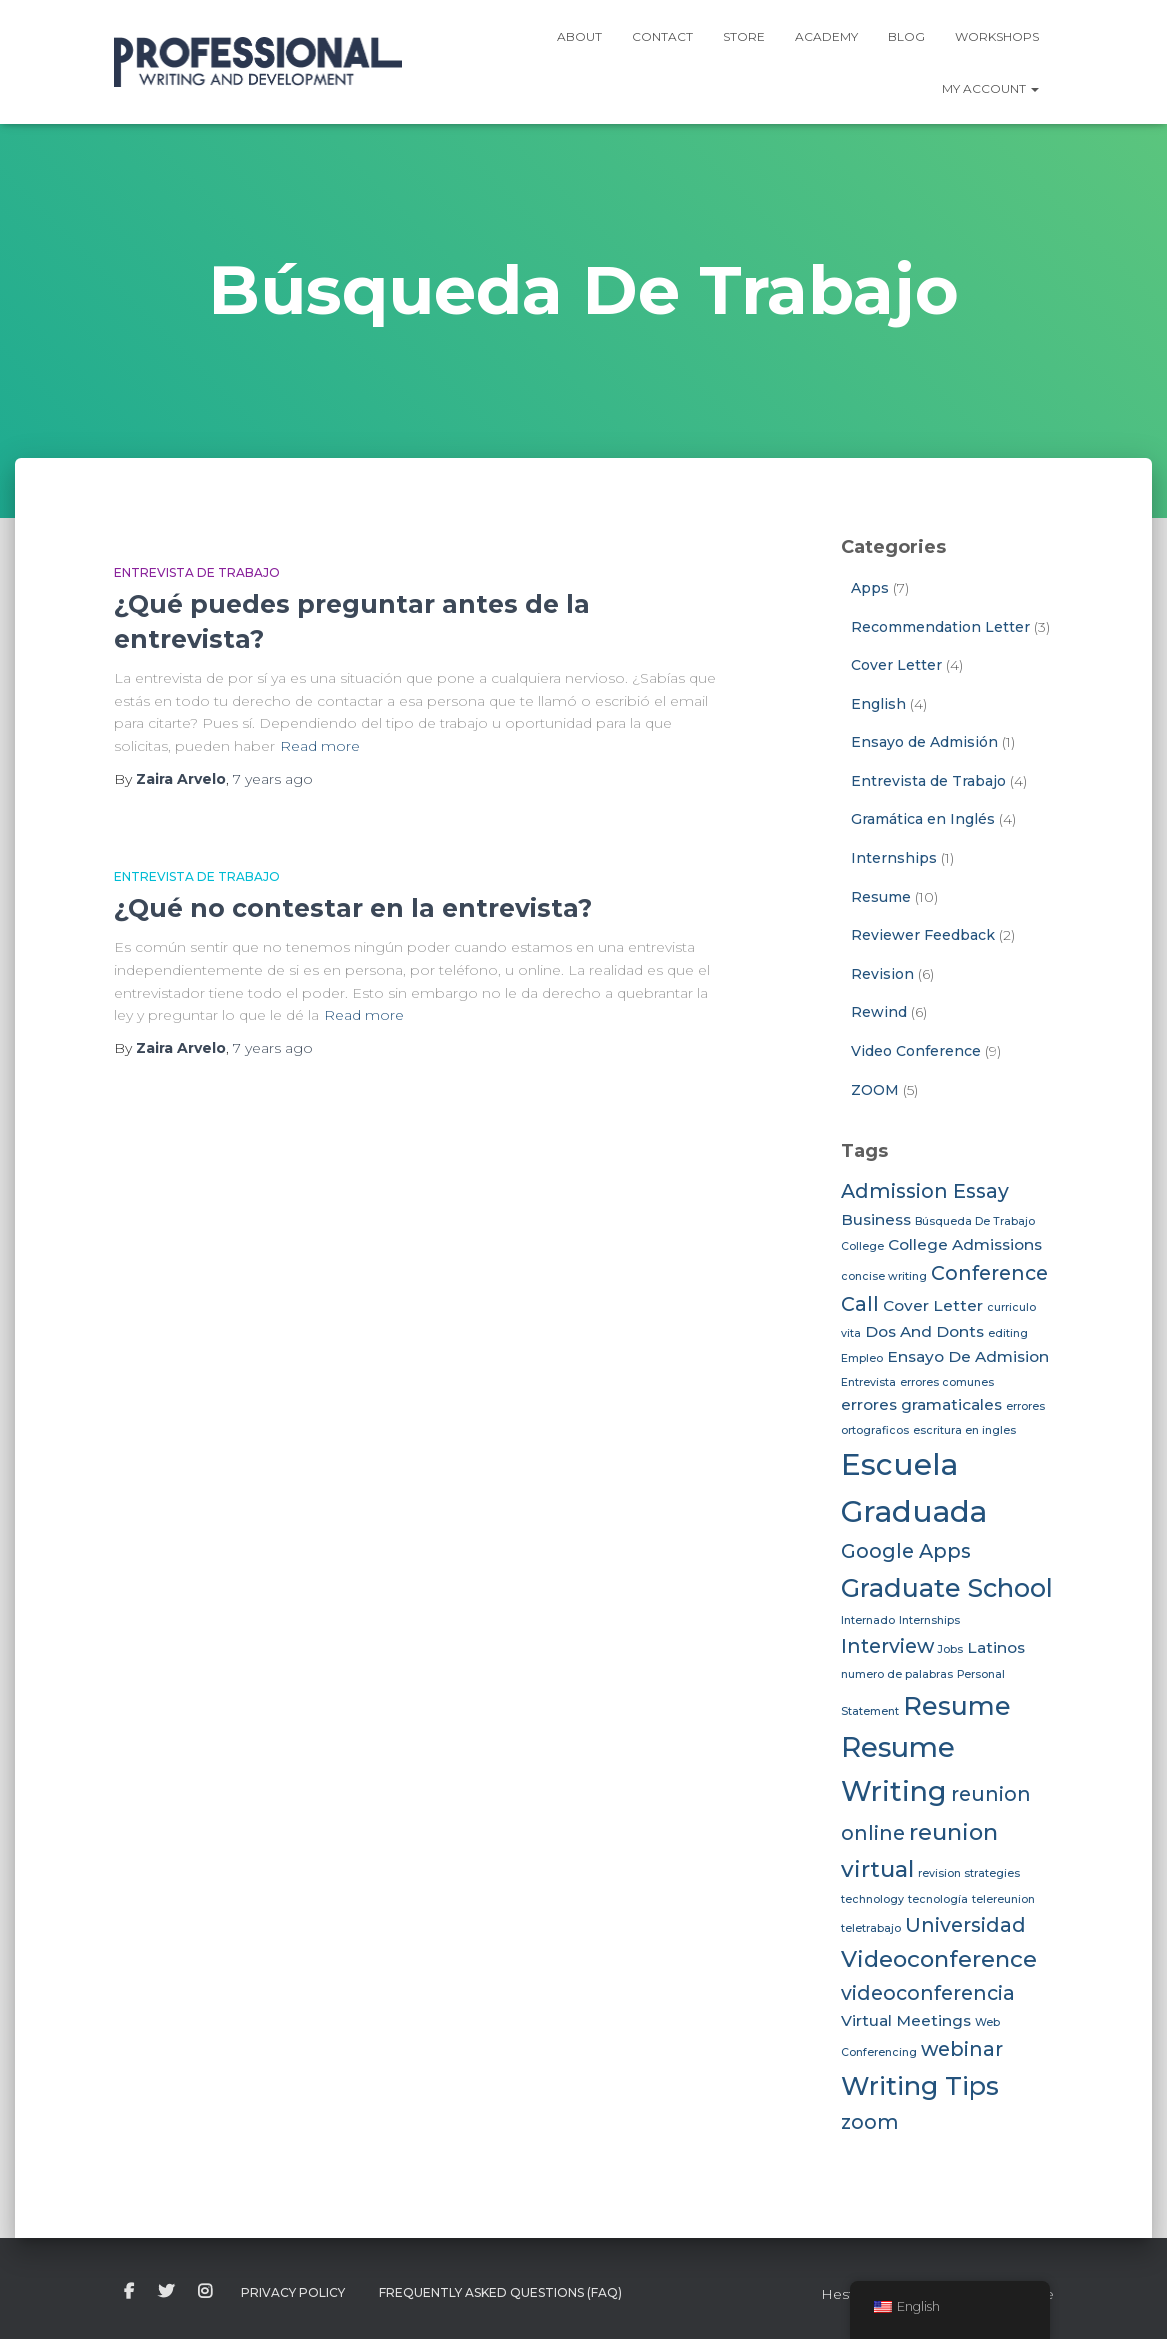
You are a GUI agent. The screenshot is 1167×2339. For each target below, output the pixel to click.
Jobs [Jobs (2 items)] (950, 1649)
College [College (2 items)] (862, 1246)
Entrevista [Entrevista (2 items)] (868, 1382)
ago (273, 779)
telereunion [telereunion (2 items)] (1003, 1899)
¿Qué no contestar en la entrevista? (353, 908)
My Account (990, 88)
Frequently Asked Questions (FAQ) (500, 2292)
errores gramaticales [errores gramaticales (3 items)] (921, 1404)
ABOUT (579, 36)
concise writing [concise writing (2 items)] (884, 1276)
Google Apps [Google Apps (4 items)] (906, 1551)
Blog (906, 36)
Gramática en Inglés (923, 819)
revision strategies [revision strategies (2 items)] (969, 1873)
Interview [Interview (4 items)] (887, 1646)
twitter (166, 2292)
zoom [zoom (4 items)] (870, 2122)
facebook (129, 2292)
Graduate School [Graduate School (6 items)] (947, 1587)
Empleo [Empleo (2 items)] (862, 1358)
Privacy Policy (293, 2292)
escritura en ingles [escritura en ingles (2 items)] (964, 1430)
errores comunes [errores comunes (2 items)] (947, 1382)
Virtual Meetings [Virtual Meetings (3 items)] (906, 2020)
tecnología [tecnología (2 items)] (938, 1899)
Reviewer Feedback (923, 935)
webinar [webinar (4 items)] (962, 2049)
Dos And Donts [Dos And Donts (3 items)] (924, 1331)
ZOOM (875, 1090)
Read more (320, 746)
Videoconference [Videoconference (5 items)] (939, 1959)
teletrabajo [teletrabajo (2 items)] (871, 1928)
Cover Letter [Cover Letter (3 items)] (933, 1305)
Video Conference (916, 1051)
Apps (870, 588)
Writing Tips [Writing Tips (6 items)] (920, 2085)
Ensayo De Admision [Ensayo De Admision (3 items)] (968, 1356)
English (878, 704)
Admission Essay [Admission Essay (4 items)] (925, 1191)
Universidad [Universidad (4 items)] (965, 1925)
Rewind (879, 1012)
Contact (662, 36)
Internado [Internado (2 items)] (868, 1620)
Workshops (997, 36)
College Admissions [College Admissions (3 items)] (965, 1244)
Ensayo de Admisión (924, 742)
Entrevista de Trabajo (197, 572)
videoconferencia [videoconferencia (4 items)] (928, 1993)
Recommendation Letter (940, 627)
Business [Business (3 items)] (876, 1219)
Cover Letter (896, 665)
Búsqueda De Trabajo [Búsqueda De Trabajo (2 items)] (975, 1221)
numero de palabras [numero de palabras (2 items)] (897, 1674)
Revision (882, 974)
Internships (894, 858)
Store (744, 36)
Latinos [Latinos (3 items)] (996, 1647)
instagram (205, 2292)
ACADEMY (826, 36)
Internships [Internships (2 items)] (929, 1620)
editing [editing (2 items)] (1008, 1333)
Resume (881, 897)
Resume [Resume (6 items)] (957, 1705)
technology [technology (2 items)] (872, 1899)
